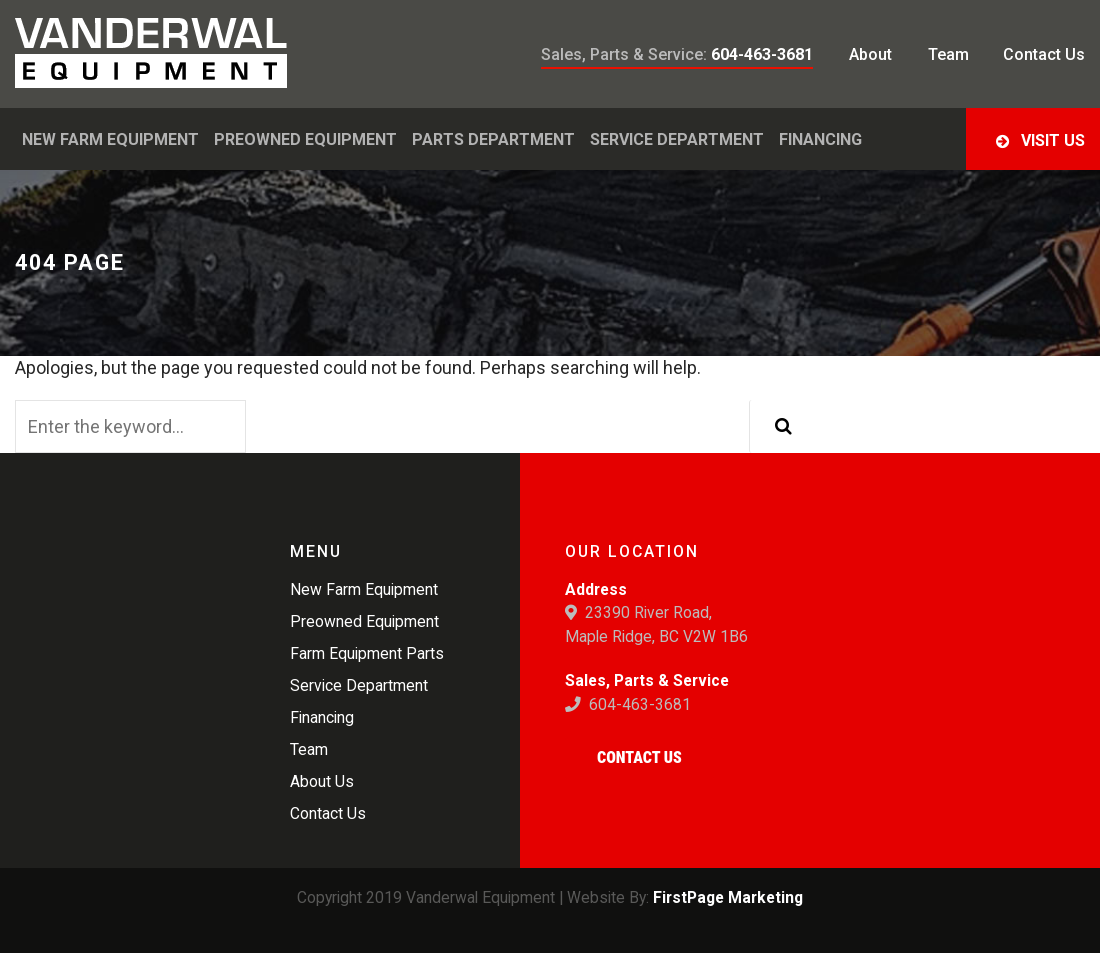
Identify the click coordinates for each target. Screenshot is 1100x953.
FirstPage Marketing (728, 897)
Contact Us (639, 757)
